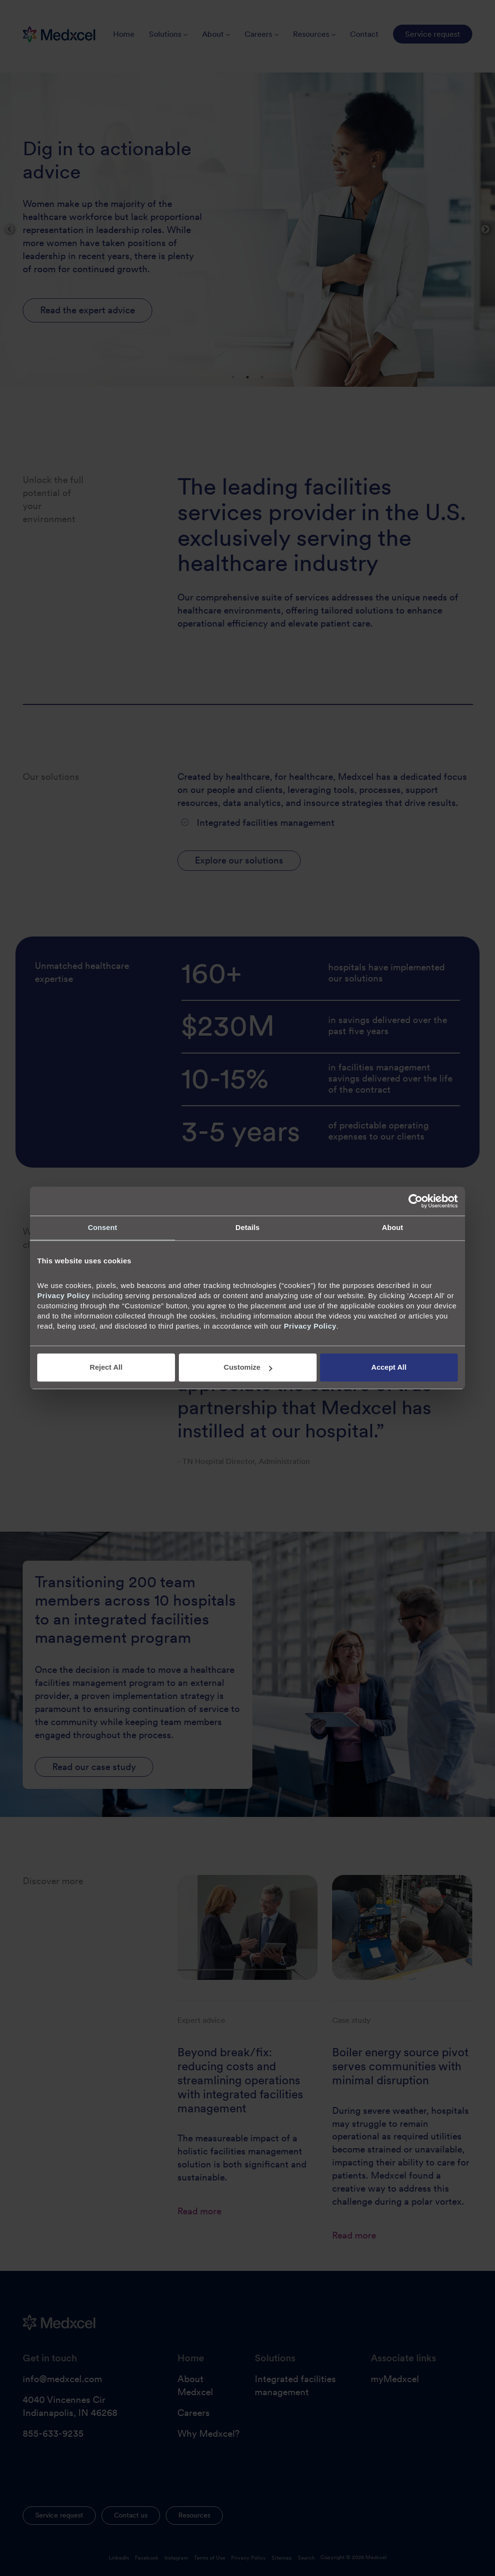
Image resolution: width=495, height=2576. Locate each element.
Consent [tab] (102, 1227)
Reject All (106, 1367)
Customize (248, 1367)
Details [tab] (247, 1227)
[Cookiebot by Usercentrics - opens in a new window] (415, 1201)
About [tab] (392, 1227)
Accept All (389, 1367)
